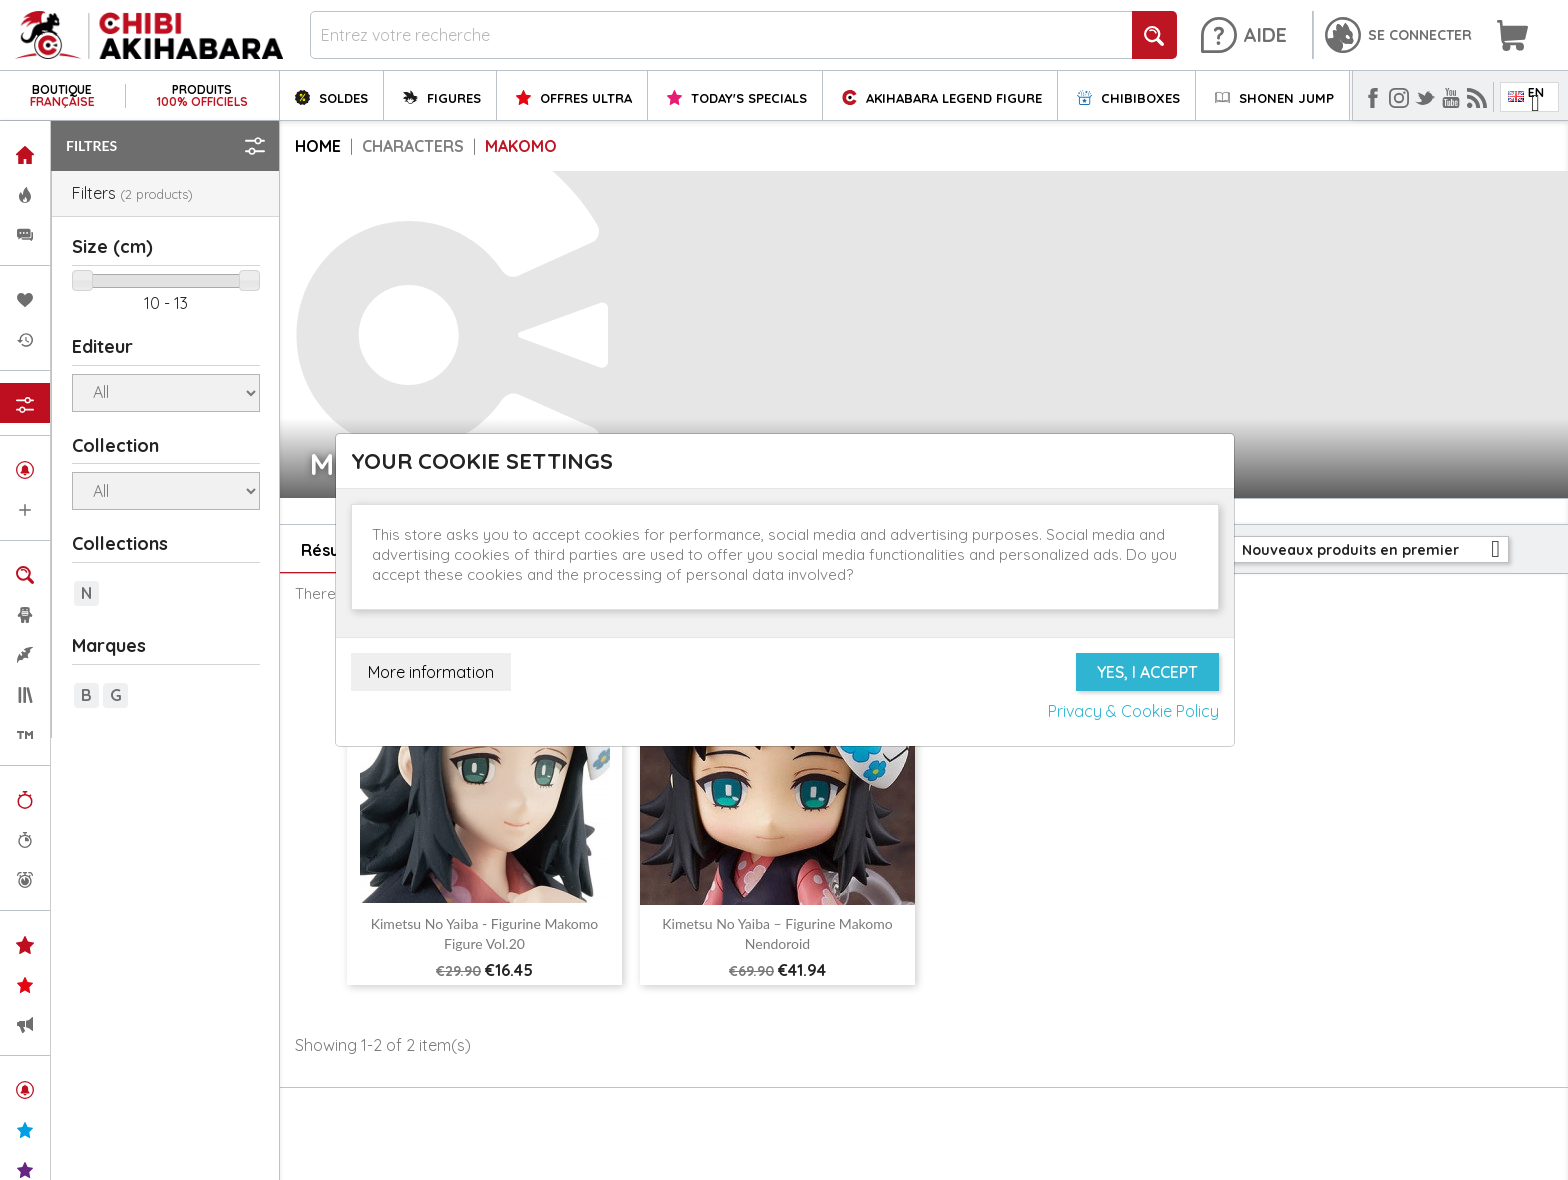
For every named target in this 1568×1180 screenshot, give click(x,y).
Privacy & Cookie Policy (1133, 711)
